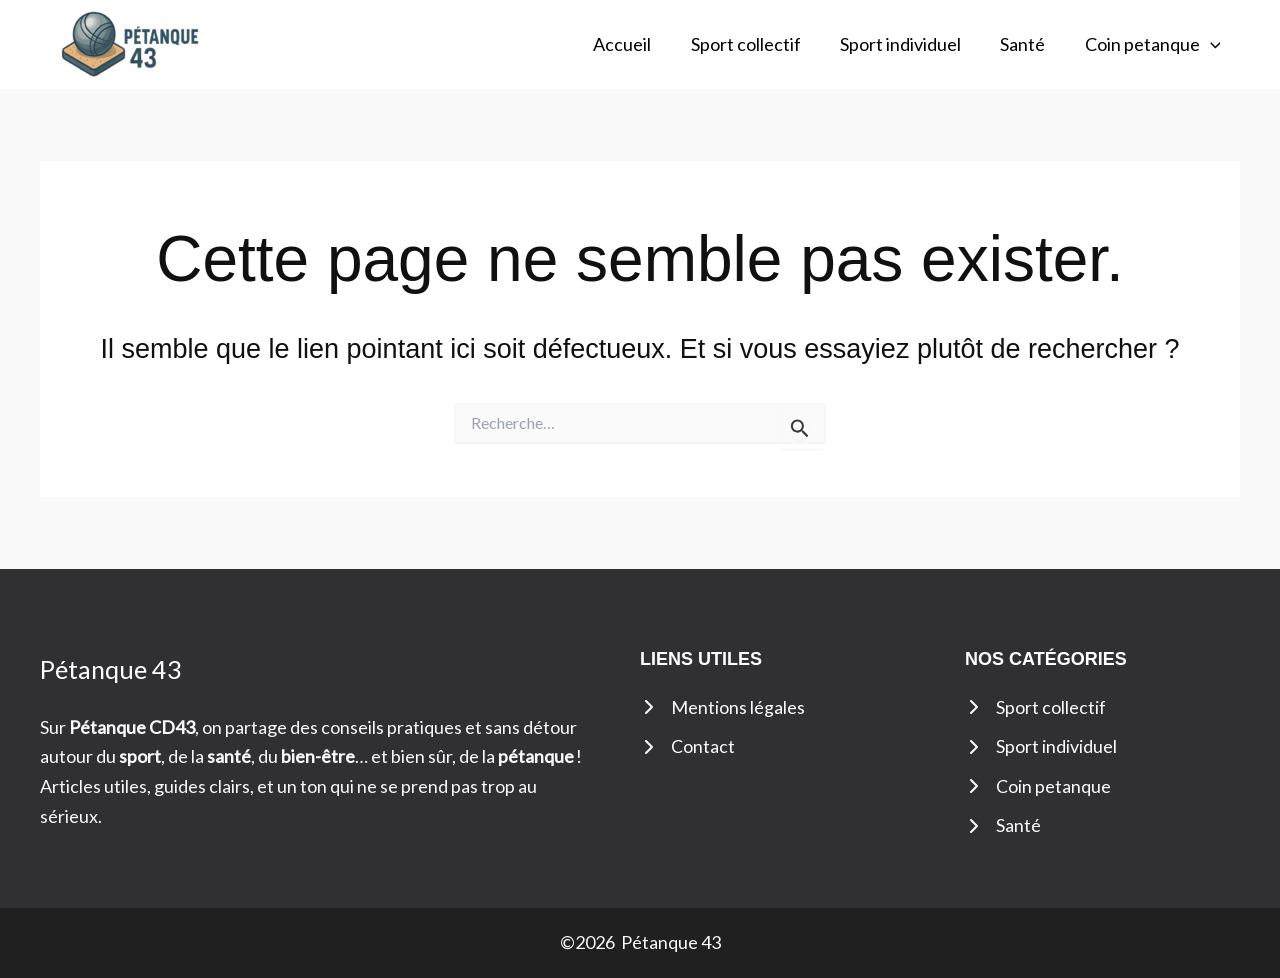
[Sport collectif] (1035, 708)
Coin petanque (1154, 44)
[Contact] (687, 747)
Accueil (637, 44)
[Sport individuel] (1041, 747)
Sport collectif (757, 44)
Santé (1027, 44)
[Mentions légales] (722, 708)
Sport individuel (908, 44)
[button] (1211, 44)
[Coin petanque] (1038, 787)
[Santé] (1003, 827)
